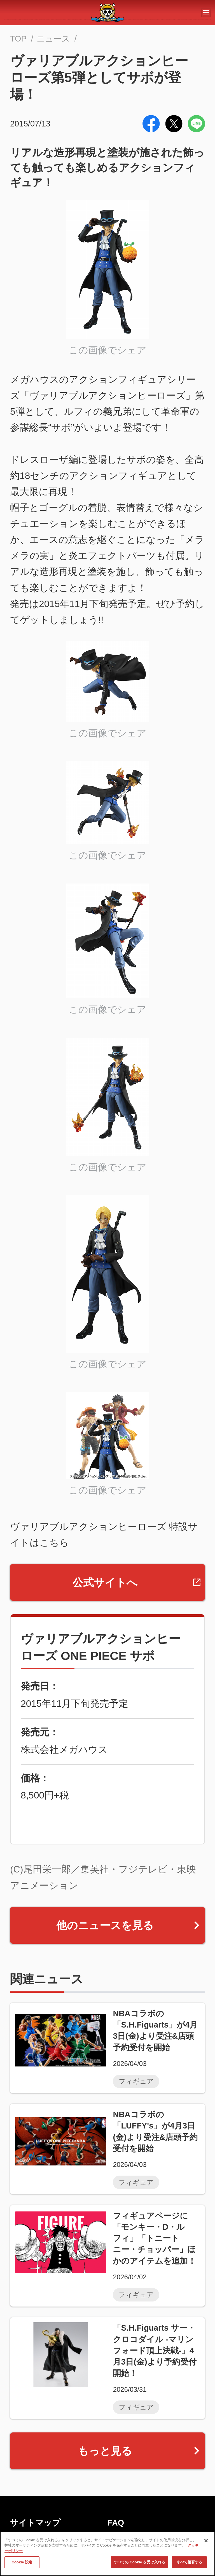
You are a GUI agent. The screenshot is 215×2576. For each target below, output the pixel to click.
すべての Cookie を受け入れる (139, 2562)
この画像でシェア (107, 350)
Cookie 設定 (21, 2562)
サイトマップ (35, 2522)
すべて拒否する (189, 2562)
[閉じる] (206, 2541)
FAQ (116, 2522)
